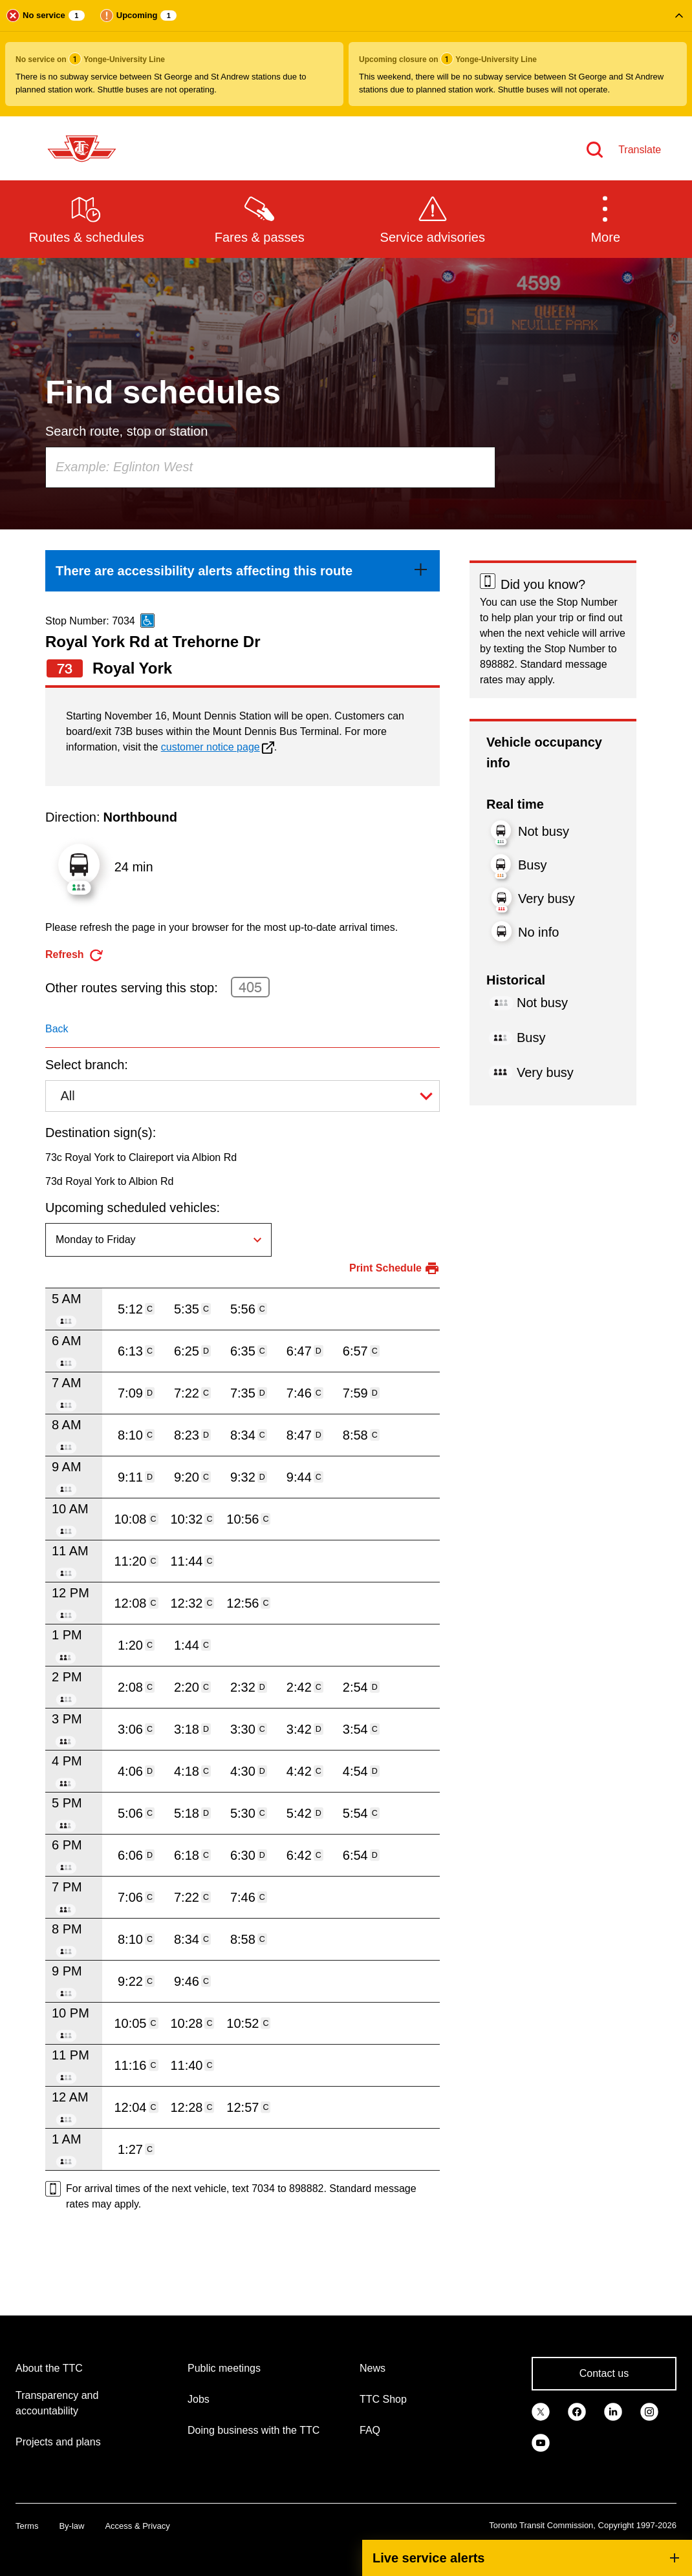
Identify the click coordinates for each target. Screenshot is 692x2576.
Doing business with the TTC (253, 2430)
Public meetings (224, 2368)
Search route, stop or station (126, 431)
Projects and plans (58, 2441)
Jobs (199, 2399)
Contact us (604, 2373)
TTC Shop (383, 2399)
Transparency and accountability (57, 2403)
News (372, 2368)
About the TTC (49, 2368)
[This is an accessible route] (147, 620)
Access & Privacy (137, 2526)
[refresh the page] (74, 955)
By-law (71, 2526)
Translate (639, 149)
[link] (242, 570)
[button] (346, 58)
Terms (27, 2526)
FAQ (370, 2430)
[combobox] (270, 467)
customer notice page (210, 746)
